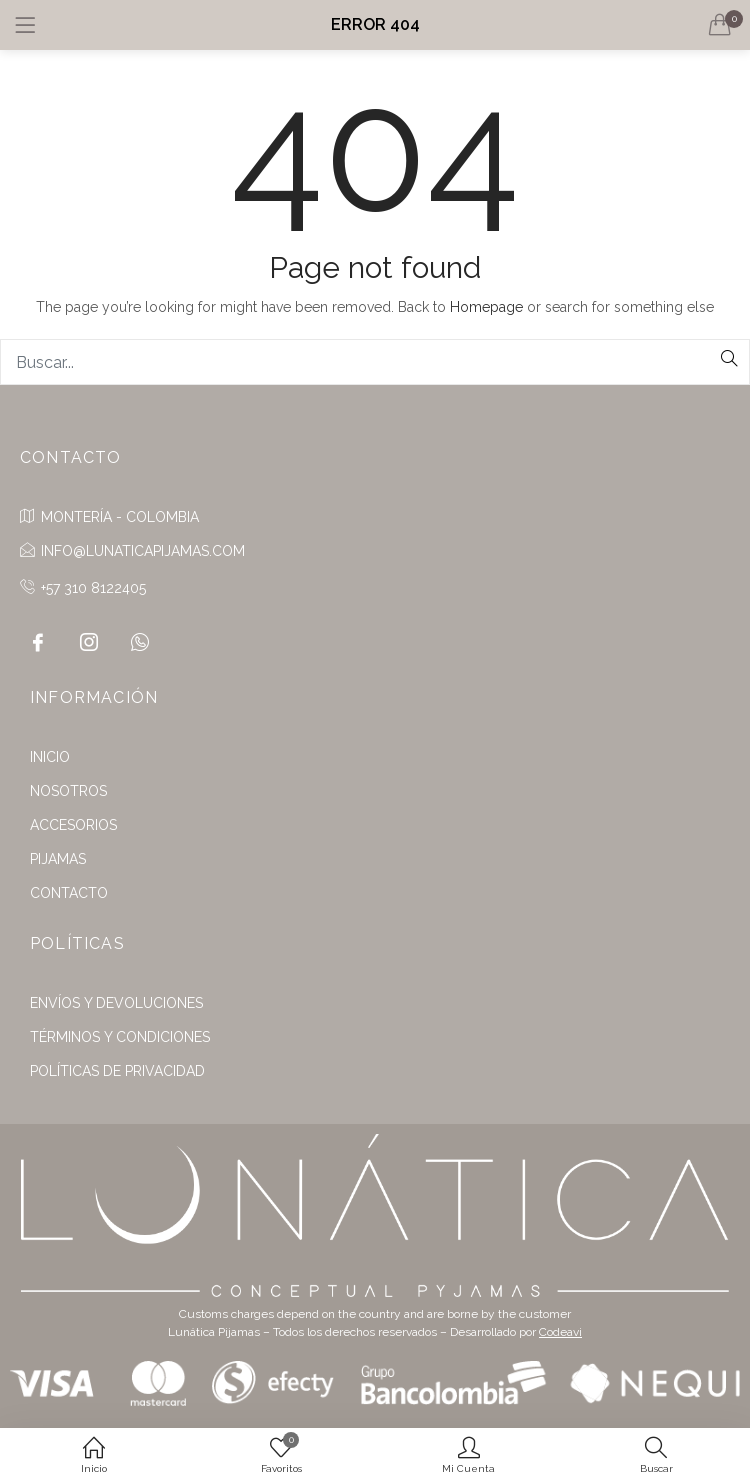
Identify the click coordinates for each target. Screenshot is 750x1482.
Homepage (486, 307)
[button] (720, 25)
